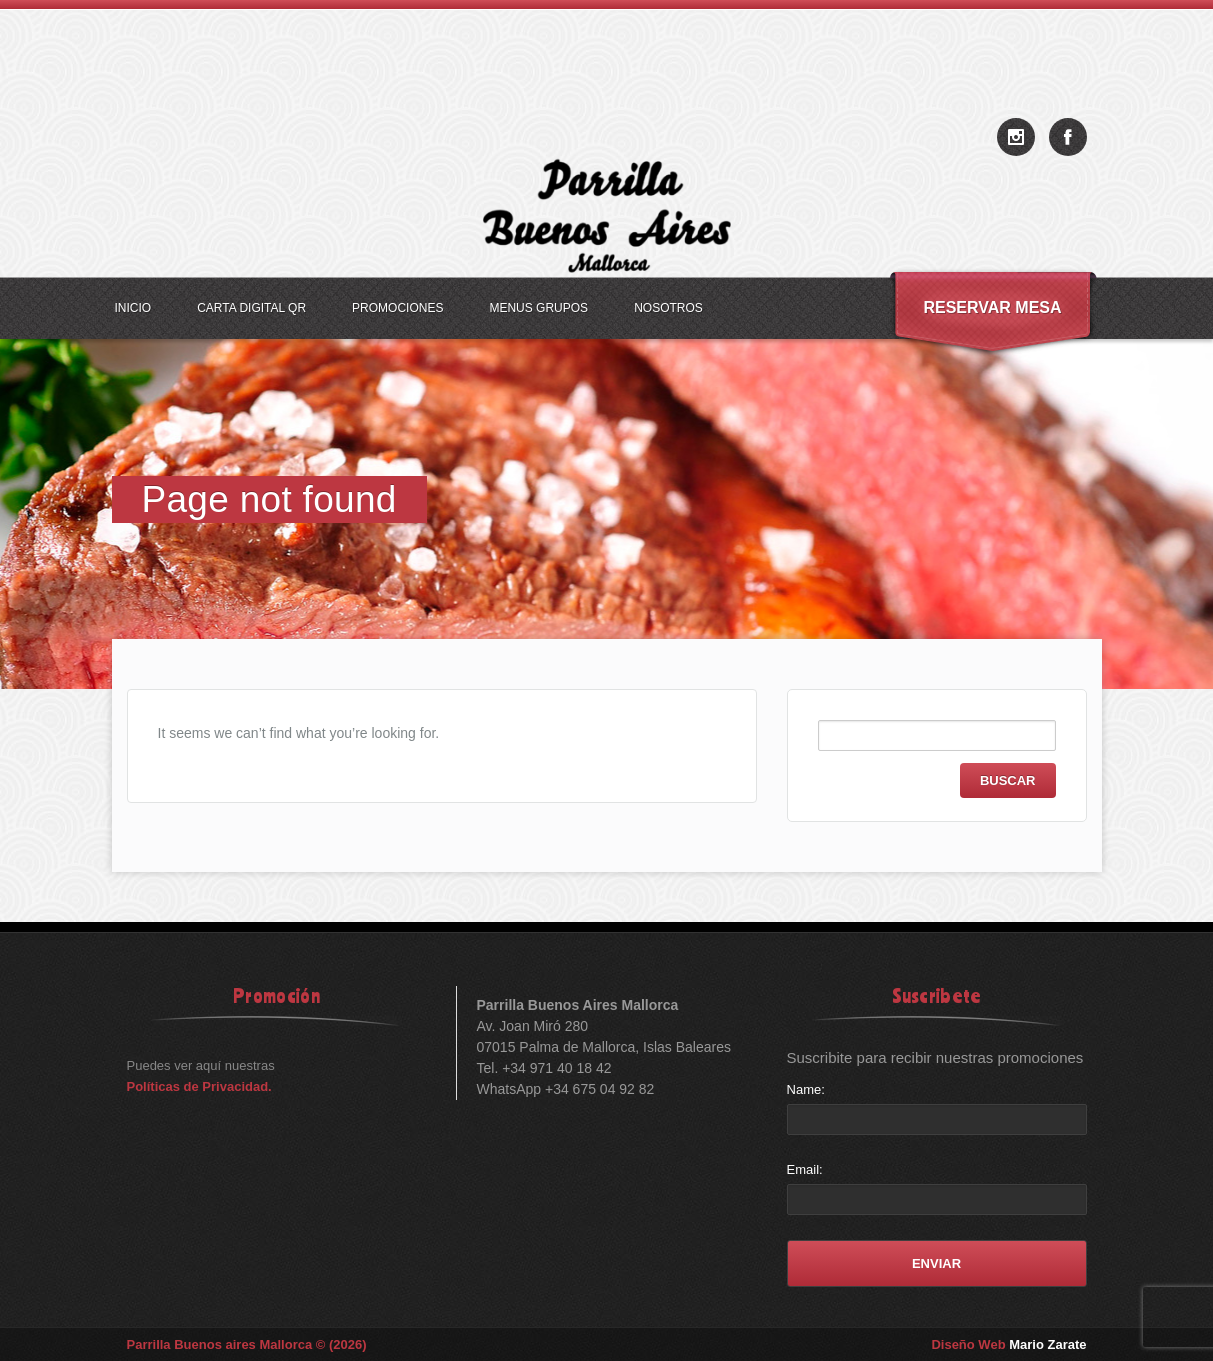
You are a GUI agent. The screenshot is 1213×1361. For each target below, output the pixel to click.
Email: (805, 1169)
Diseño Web (1008, 1344)
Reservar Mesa (992, 307)
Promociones (397, 308)
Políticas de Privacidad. (199, 1086)
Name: (806, 1089)
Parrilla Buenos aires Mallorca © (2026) (247, 1344)
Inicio (133, 308)
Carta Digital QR (251, 308)
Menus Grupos (538, 308)
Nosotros (668, 308)
